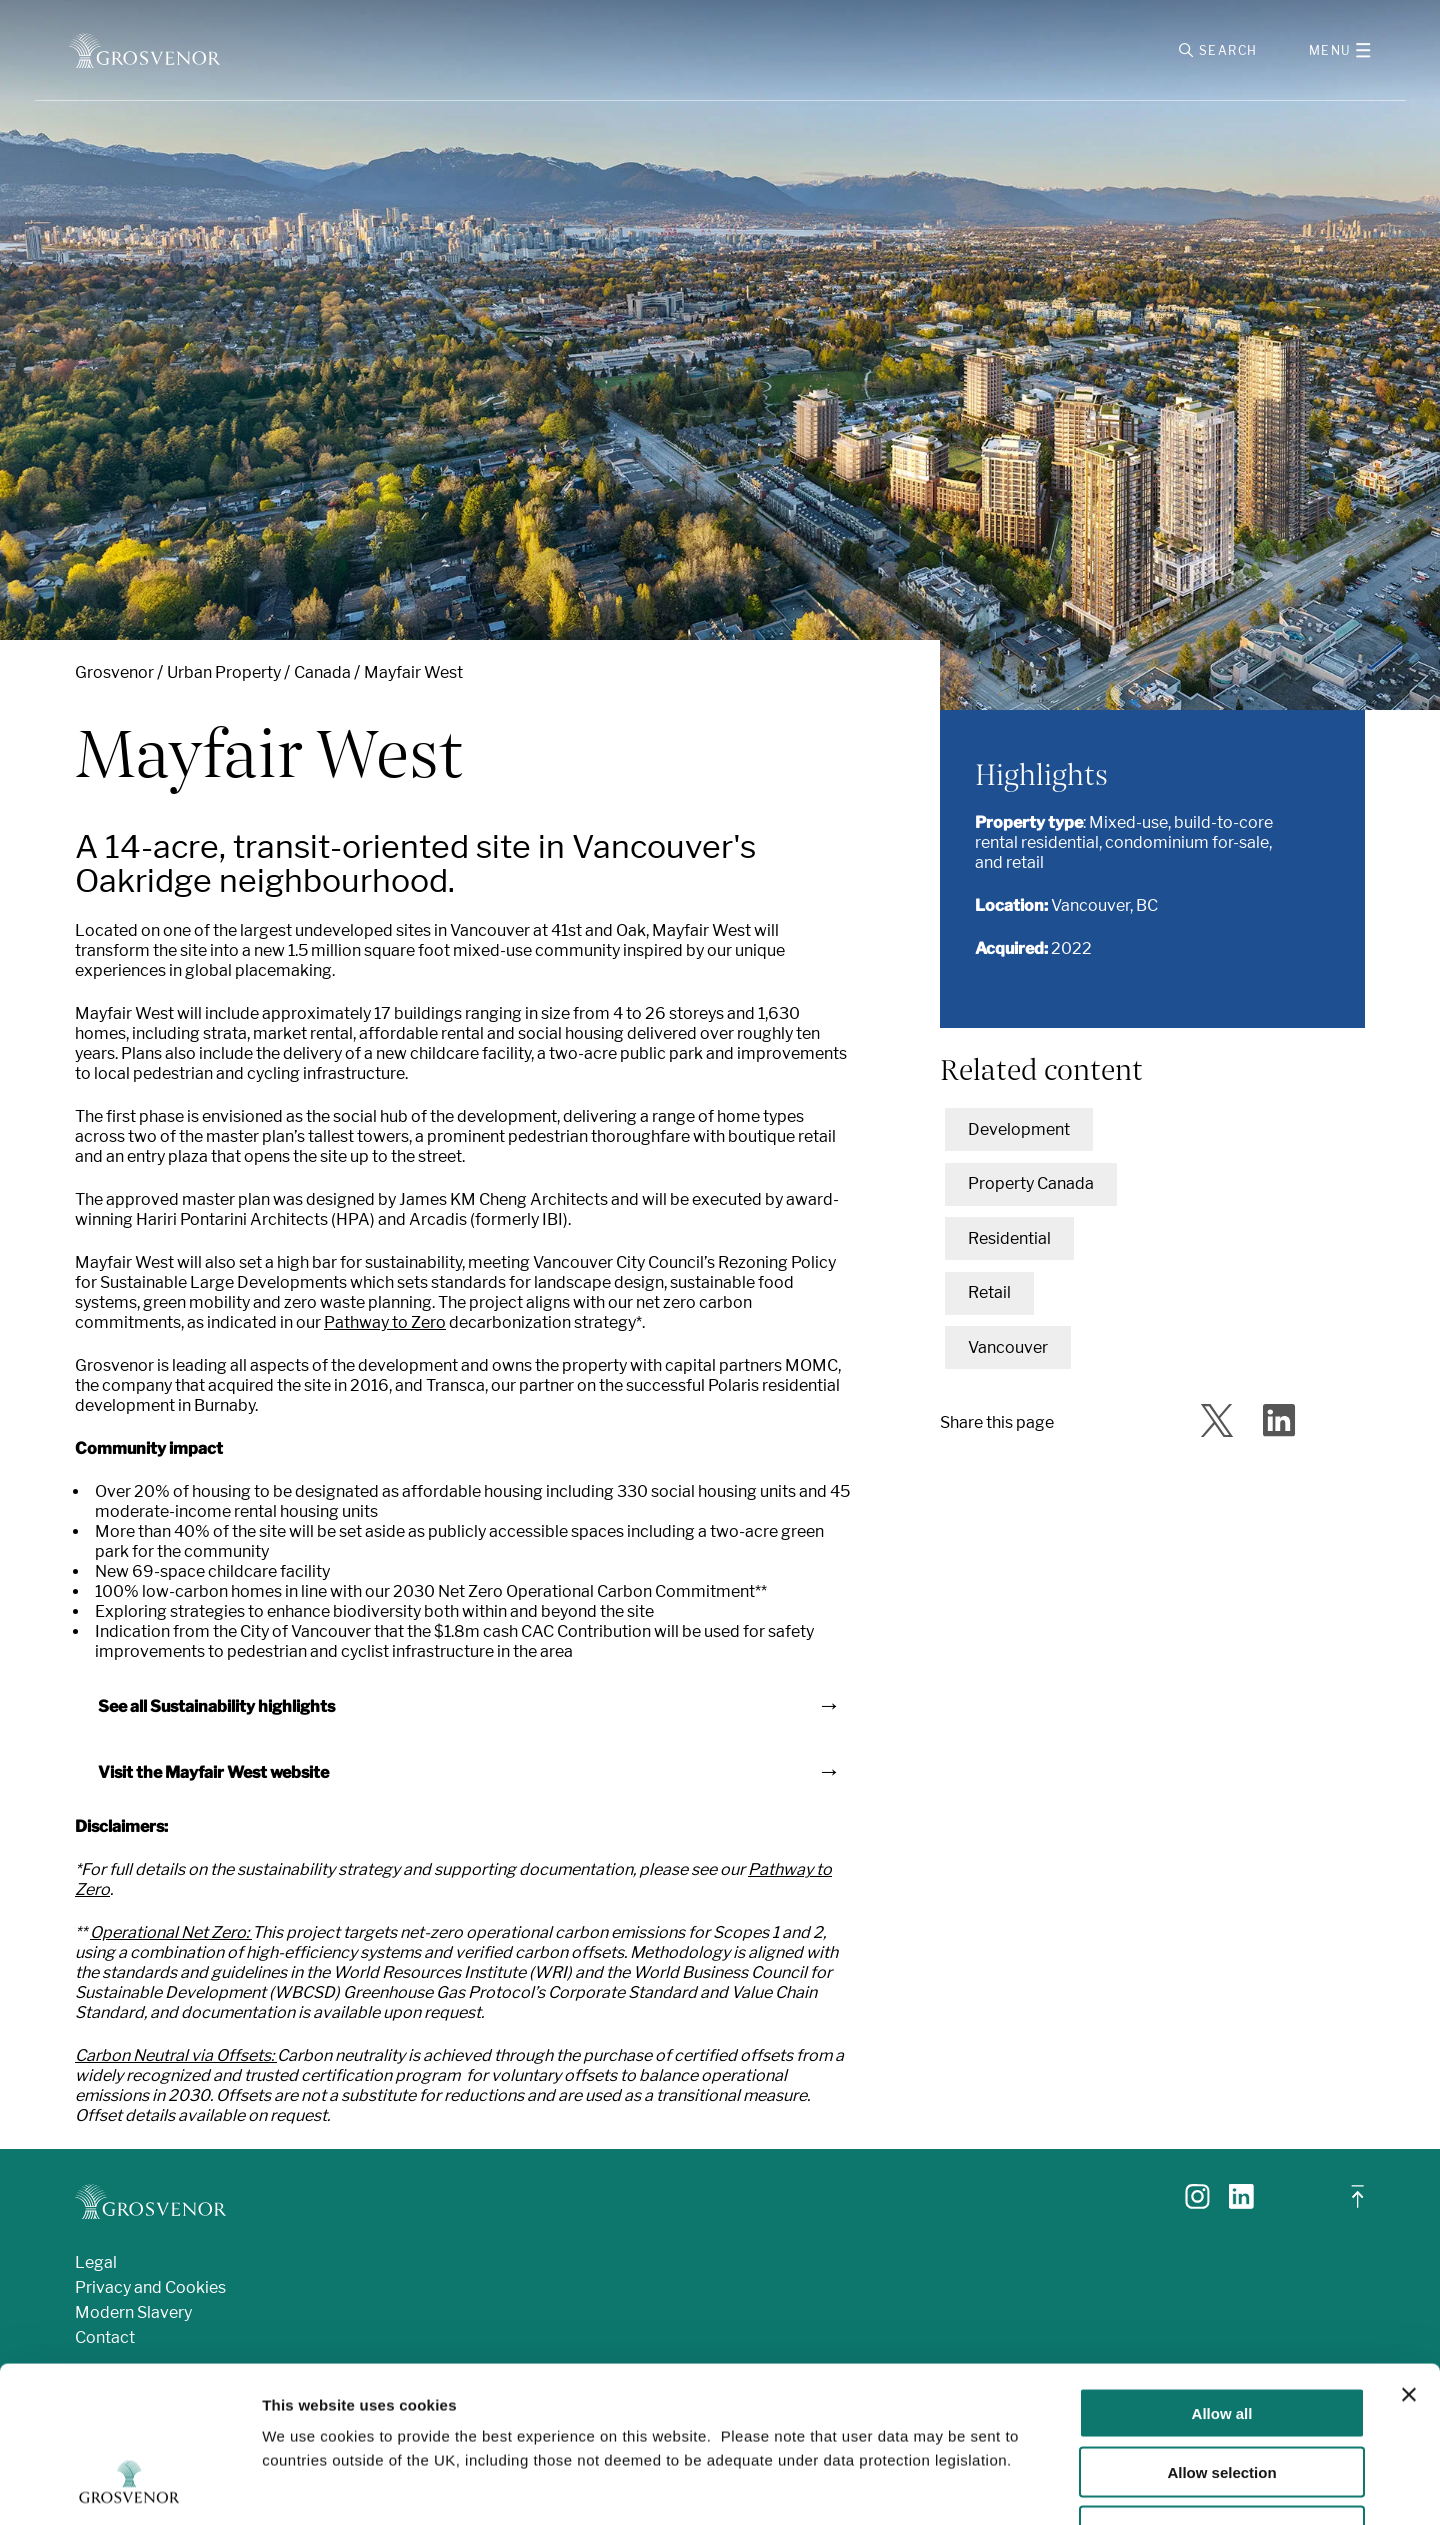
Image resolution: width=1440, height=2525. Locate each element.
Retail (989, 1292)
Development (1019, 1129)
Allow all (1222, 2279)
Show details (1049, 2485)
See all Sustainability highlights (216, 1706)
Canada (322, 672)
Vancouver (1008, 1347)
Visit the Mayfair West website (213, 1772)
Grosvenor (114, 672)
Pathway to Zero (385, 1322)
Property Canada (1031, 1183)
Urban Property (224, 672)
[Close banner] (1409, 2261)
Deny (1222, 2397)
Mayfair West (413, 672)
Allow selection (1221, 2338)
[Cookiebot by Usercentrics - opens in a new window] (129, 2486)
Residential (1009, 1238)
